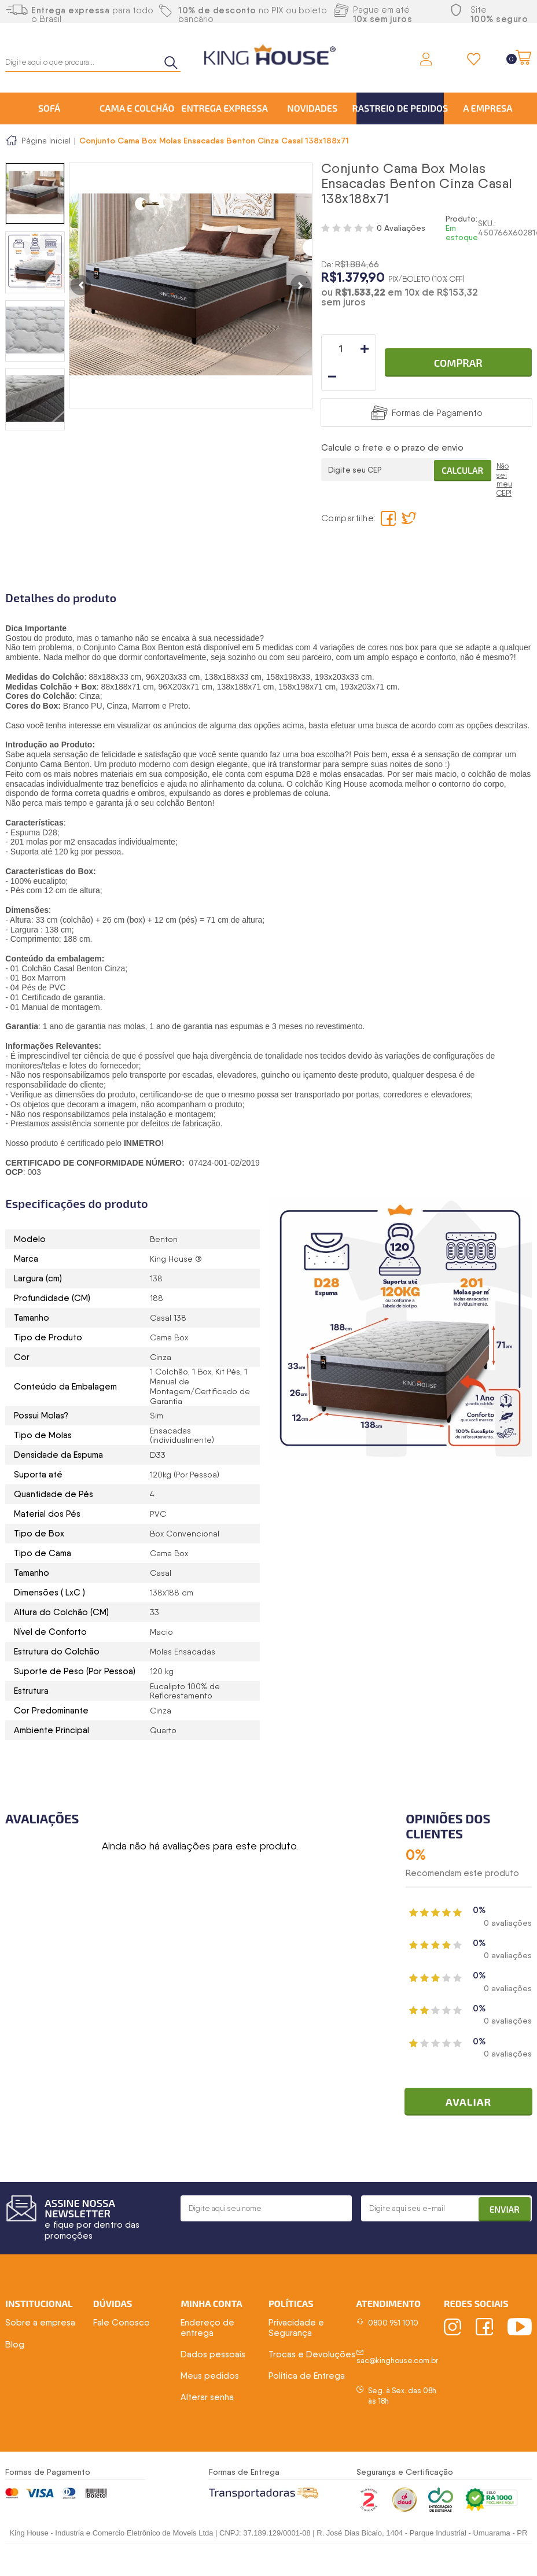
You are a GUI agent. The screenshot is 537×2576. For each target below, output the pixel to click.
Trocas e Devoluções (311, 2355)
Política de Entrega (306, 2377)
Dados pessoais (213, 2355)
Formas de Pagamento (437, 385)
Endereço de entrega (207, 2329)
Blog (14, 2346)
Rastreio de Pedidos (400, 107)
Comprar (458, 348)
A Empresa (487, 107)
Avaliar (472, 2102)
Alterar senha (207, 2399)
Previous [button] (81, 285)
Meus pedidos (210, 2377)
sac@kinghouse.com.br (397, 2362)
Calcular (459, 441)
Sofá (49, 107)
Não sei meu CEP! (504, 453)
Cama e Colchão (137, 107)
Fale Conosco (121, 2324)
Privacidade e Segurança (296, 2329)
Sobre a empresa (40, 2324)
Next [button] (300, 285)
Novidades (312, 107)
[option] (35, 193)
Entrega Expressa (224, 107)
